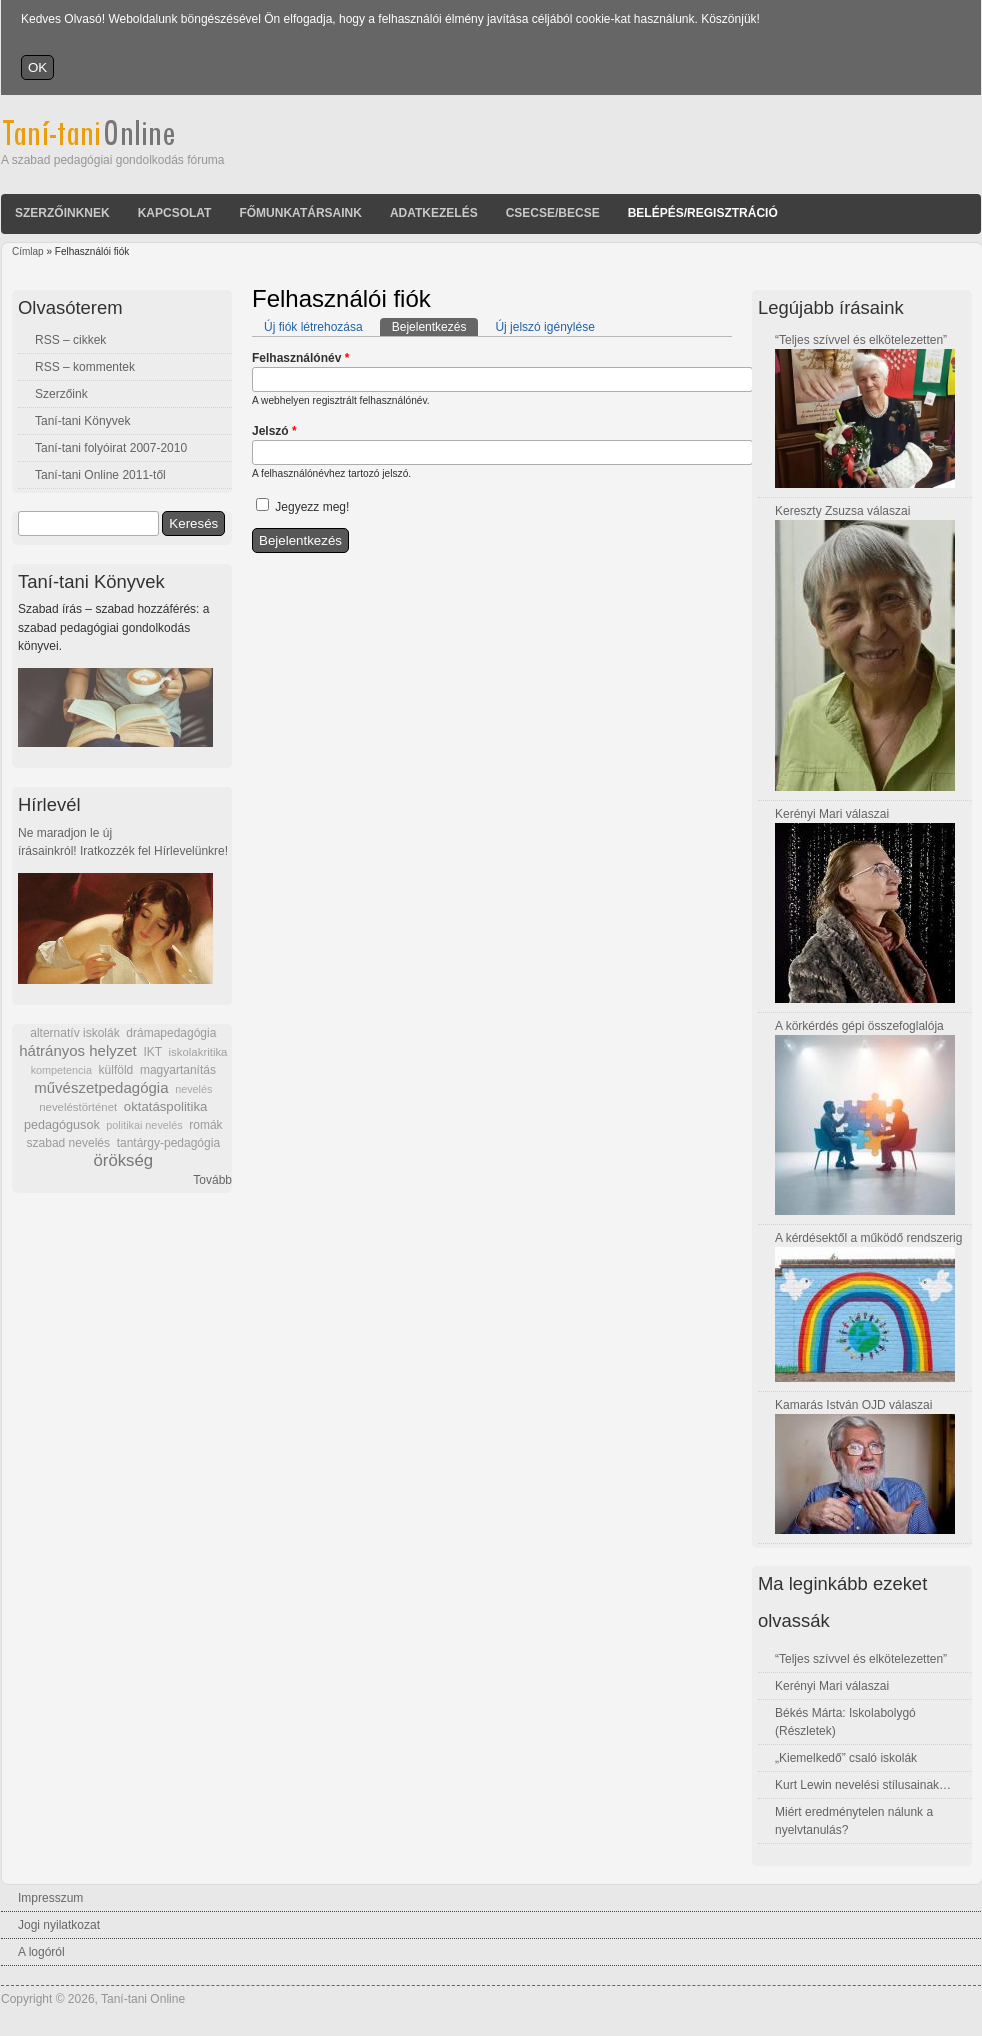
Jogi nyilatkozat (59, 1925)
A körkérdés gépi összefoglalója (859, 1026)
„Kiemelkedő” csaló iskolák (846, 1758)
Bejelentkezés (435, 326)
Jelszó (274, 431)
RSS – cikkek (70, 340)
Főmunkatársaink (300, 213)
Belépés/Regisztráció (703, 213)
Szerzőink (61, 394)
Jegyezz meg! (312, 507)
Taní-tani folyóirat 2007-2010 (111, 448)
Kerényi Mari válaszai (832, 814)
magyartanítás (178, 1070)
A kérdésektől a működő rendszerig (868, 1238)
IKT (152, 1052)
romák (205, 1125)
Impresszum (50, 1898)
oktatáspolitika (166, 1106)
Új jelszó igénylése (544, 327)
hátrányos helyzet (78, 1050)
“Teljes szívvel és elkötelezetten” (861, 340)
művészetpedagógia (101, 1087)
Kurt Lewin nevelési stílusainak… (863, 1785)
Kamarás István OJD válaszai (853, 1405)
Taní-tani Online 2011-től (100, 475)
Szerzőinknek (62, 213)
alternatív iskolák (74, 1033)
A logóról (41, 1952)
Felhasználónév (300, 358)
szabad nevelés (68, 1143)
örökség (123, 1160)
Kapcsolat (175, 213)
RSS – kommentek (85, 367)
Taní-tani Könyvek (82, 421)
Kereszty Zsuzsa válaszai (842, 511)
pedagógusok (62, 1125)
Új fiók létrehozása (313, 327)
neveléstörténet (78, 1107)
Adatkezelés (434, 213)
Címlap (28, 251)
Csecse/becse (553, 213)
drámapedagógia (171, 1033)
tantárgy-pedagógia (168, 1143)
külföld (116, 1070)
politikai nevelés (144, 1125)
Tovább (212, 1180)
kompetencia (61, 1070)
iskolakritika (198, 1052)
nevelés (193, 1089)
